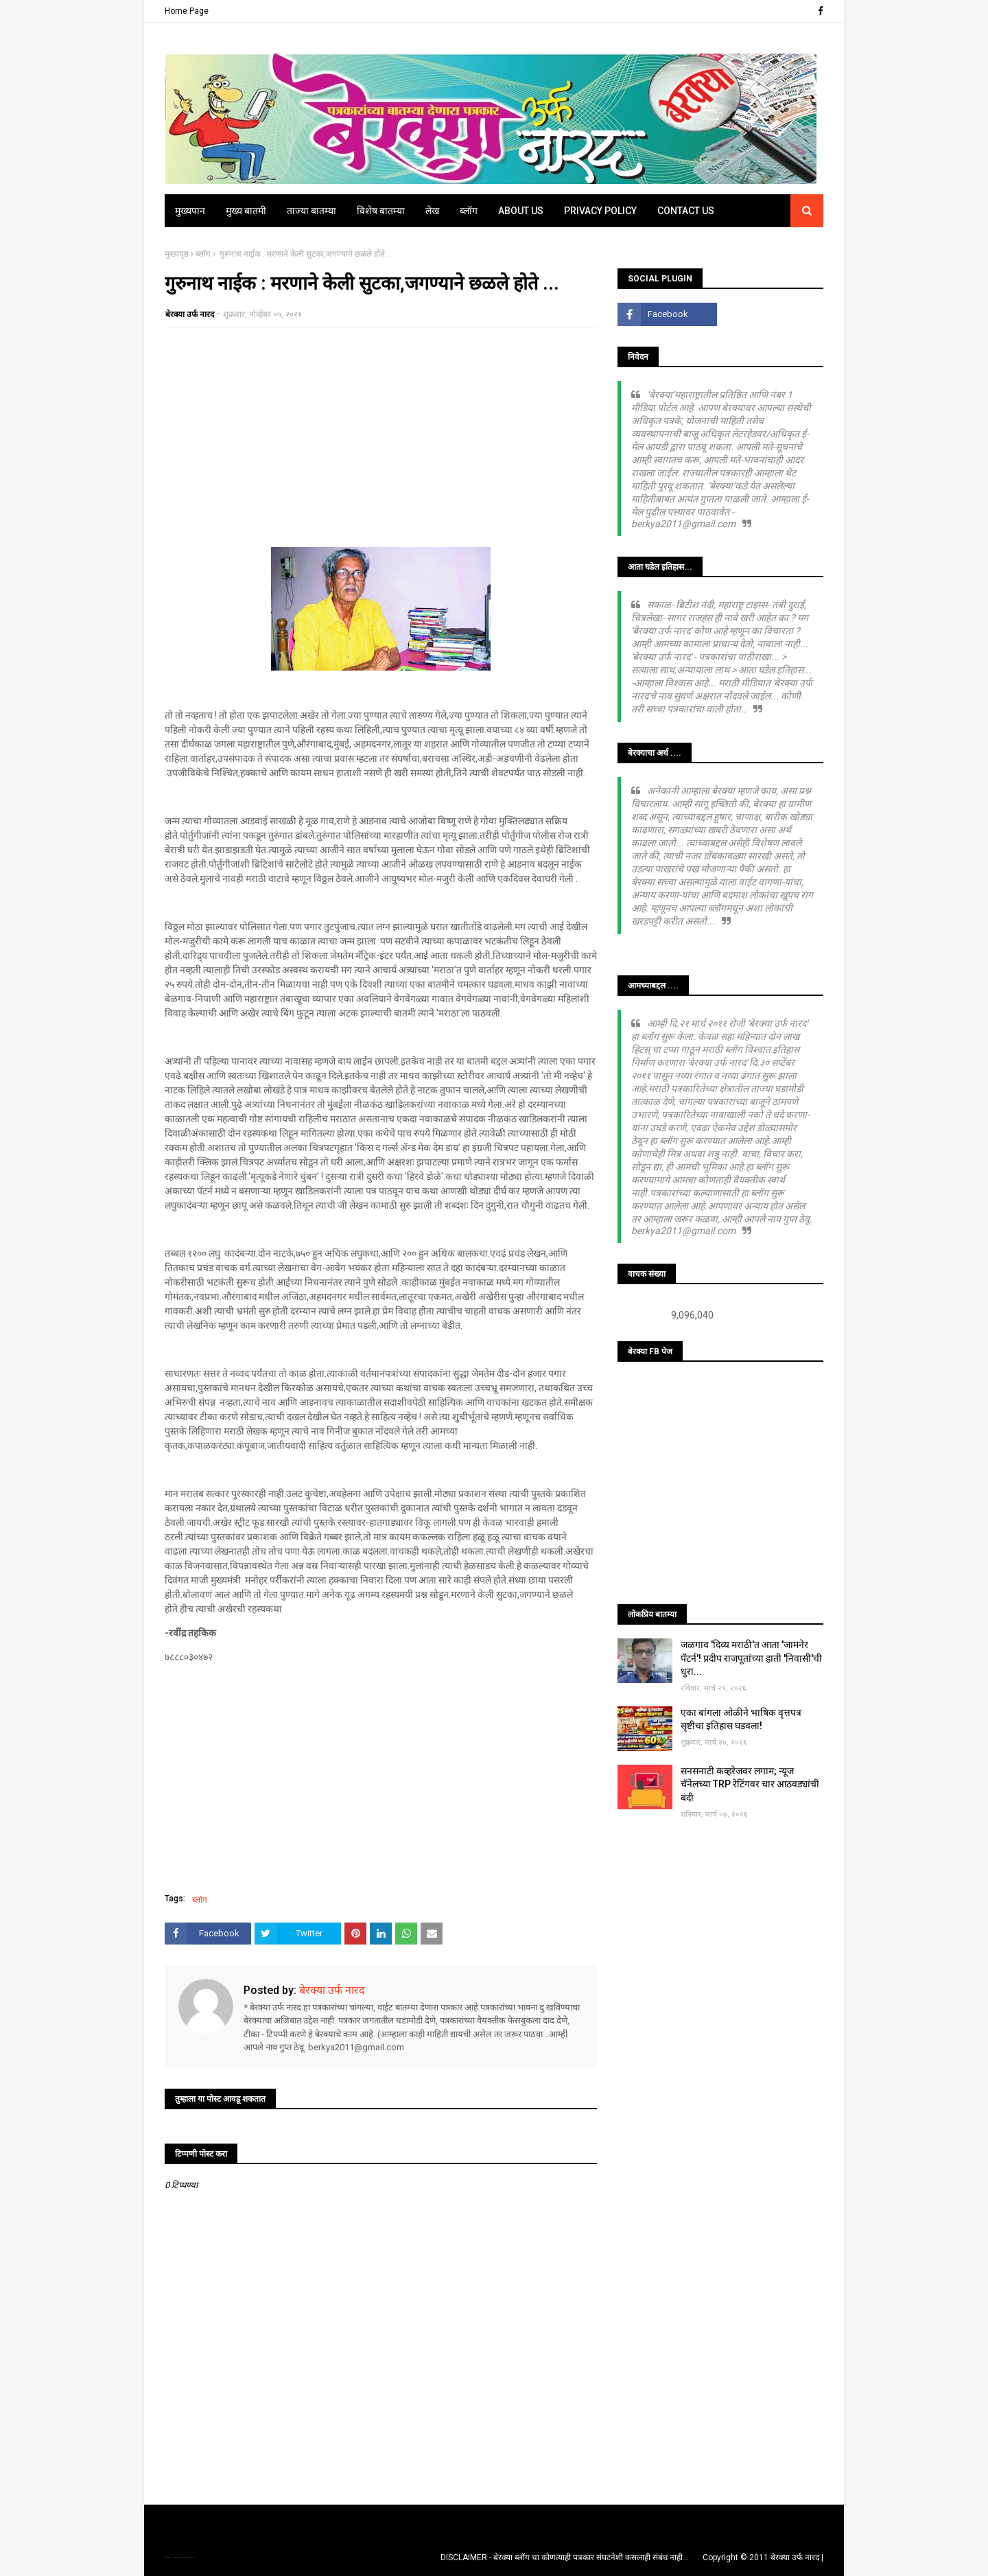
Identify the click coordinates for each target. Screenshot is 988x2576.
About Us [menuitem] (520, 210)
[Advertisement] (381, 437)
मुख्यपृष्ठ (177, 254)
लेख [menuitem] (432, 210)
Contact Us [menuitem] (685, 210)
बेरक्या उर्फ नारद (189, 314)
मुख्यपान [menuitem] (190, 210)
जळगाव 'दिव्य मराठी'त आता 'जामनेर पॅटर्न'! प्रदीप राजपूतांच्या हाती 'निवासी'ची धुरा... (751, 1658)
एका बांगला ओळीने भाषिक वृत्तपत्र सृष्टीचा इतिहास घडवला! (741, 1719)
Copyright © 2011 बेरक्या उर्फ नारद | (763, 2557)
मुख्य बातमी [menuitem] (246, 210)
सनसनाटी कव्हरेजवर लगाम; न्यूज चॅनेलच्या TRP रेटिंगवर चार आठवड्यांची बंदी (750, 1784)
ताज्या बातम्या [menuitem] (311, 210)
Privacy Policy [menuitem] (600, 210)
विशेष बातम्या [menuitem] (381, 210)
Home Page (187, 11)
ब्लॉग (203, 254)
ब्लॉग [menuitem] (469, 210)
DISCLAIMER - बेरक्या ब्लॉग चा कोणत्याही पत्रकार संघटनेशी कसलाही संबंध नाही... (564, 2557)
